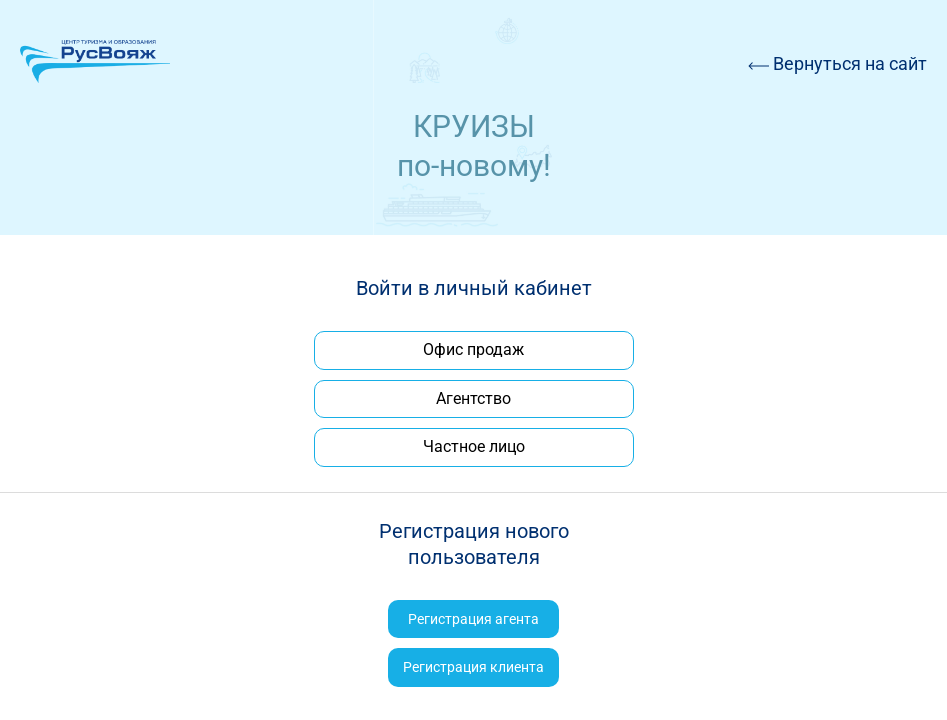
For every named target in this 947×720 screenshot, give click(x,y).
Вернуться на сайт (837, 63)
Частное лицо (474, 446)
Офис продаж (473, 349)
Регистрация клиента (473, 667)
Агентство (473, 398)
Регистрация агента (473, 619)
